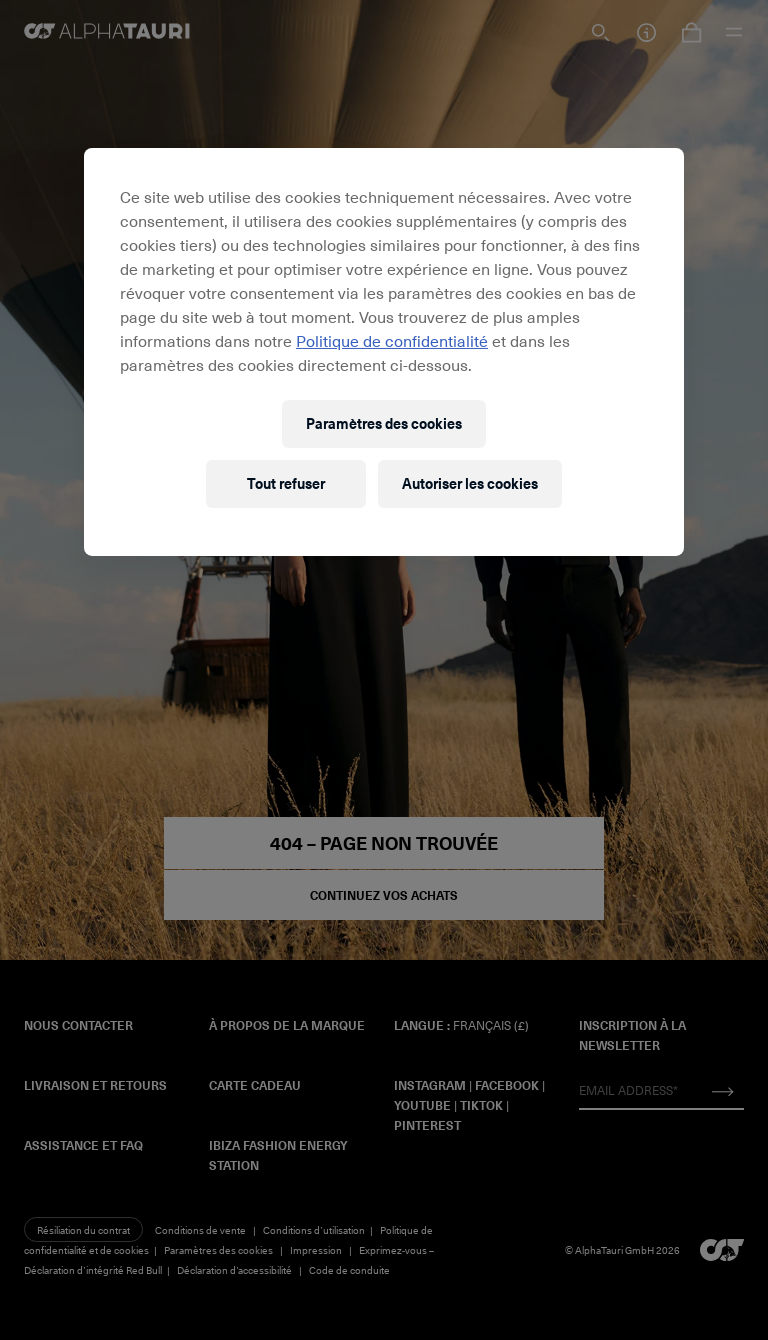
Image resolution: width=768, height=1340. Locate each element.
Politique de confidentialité (392, 340)
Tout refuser (286, 483)
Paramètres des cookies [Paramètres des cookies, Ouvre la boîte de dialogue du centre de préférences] (384, 423)
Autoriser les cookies (470, 483)
